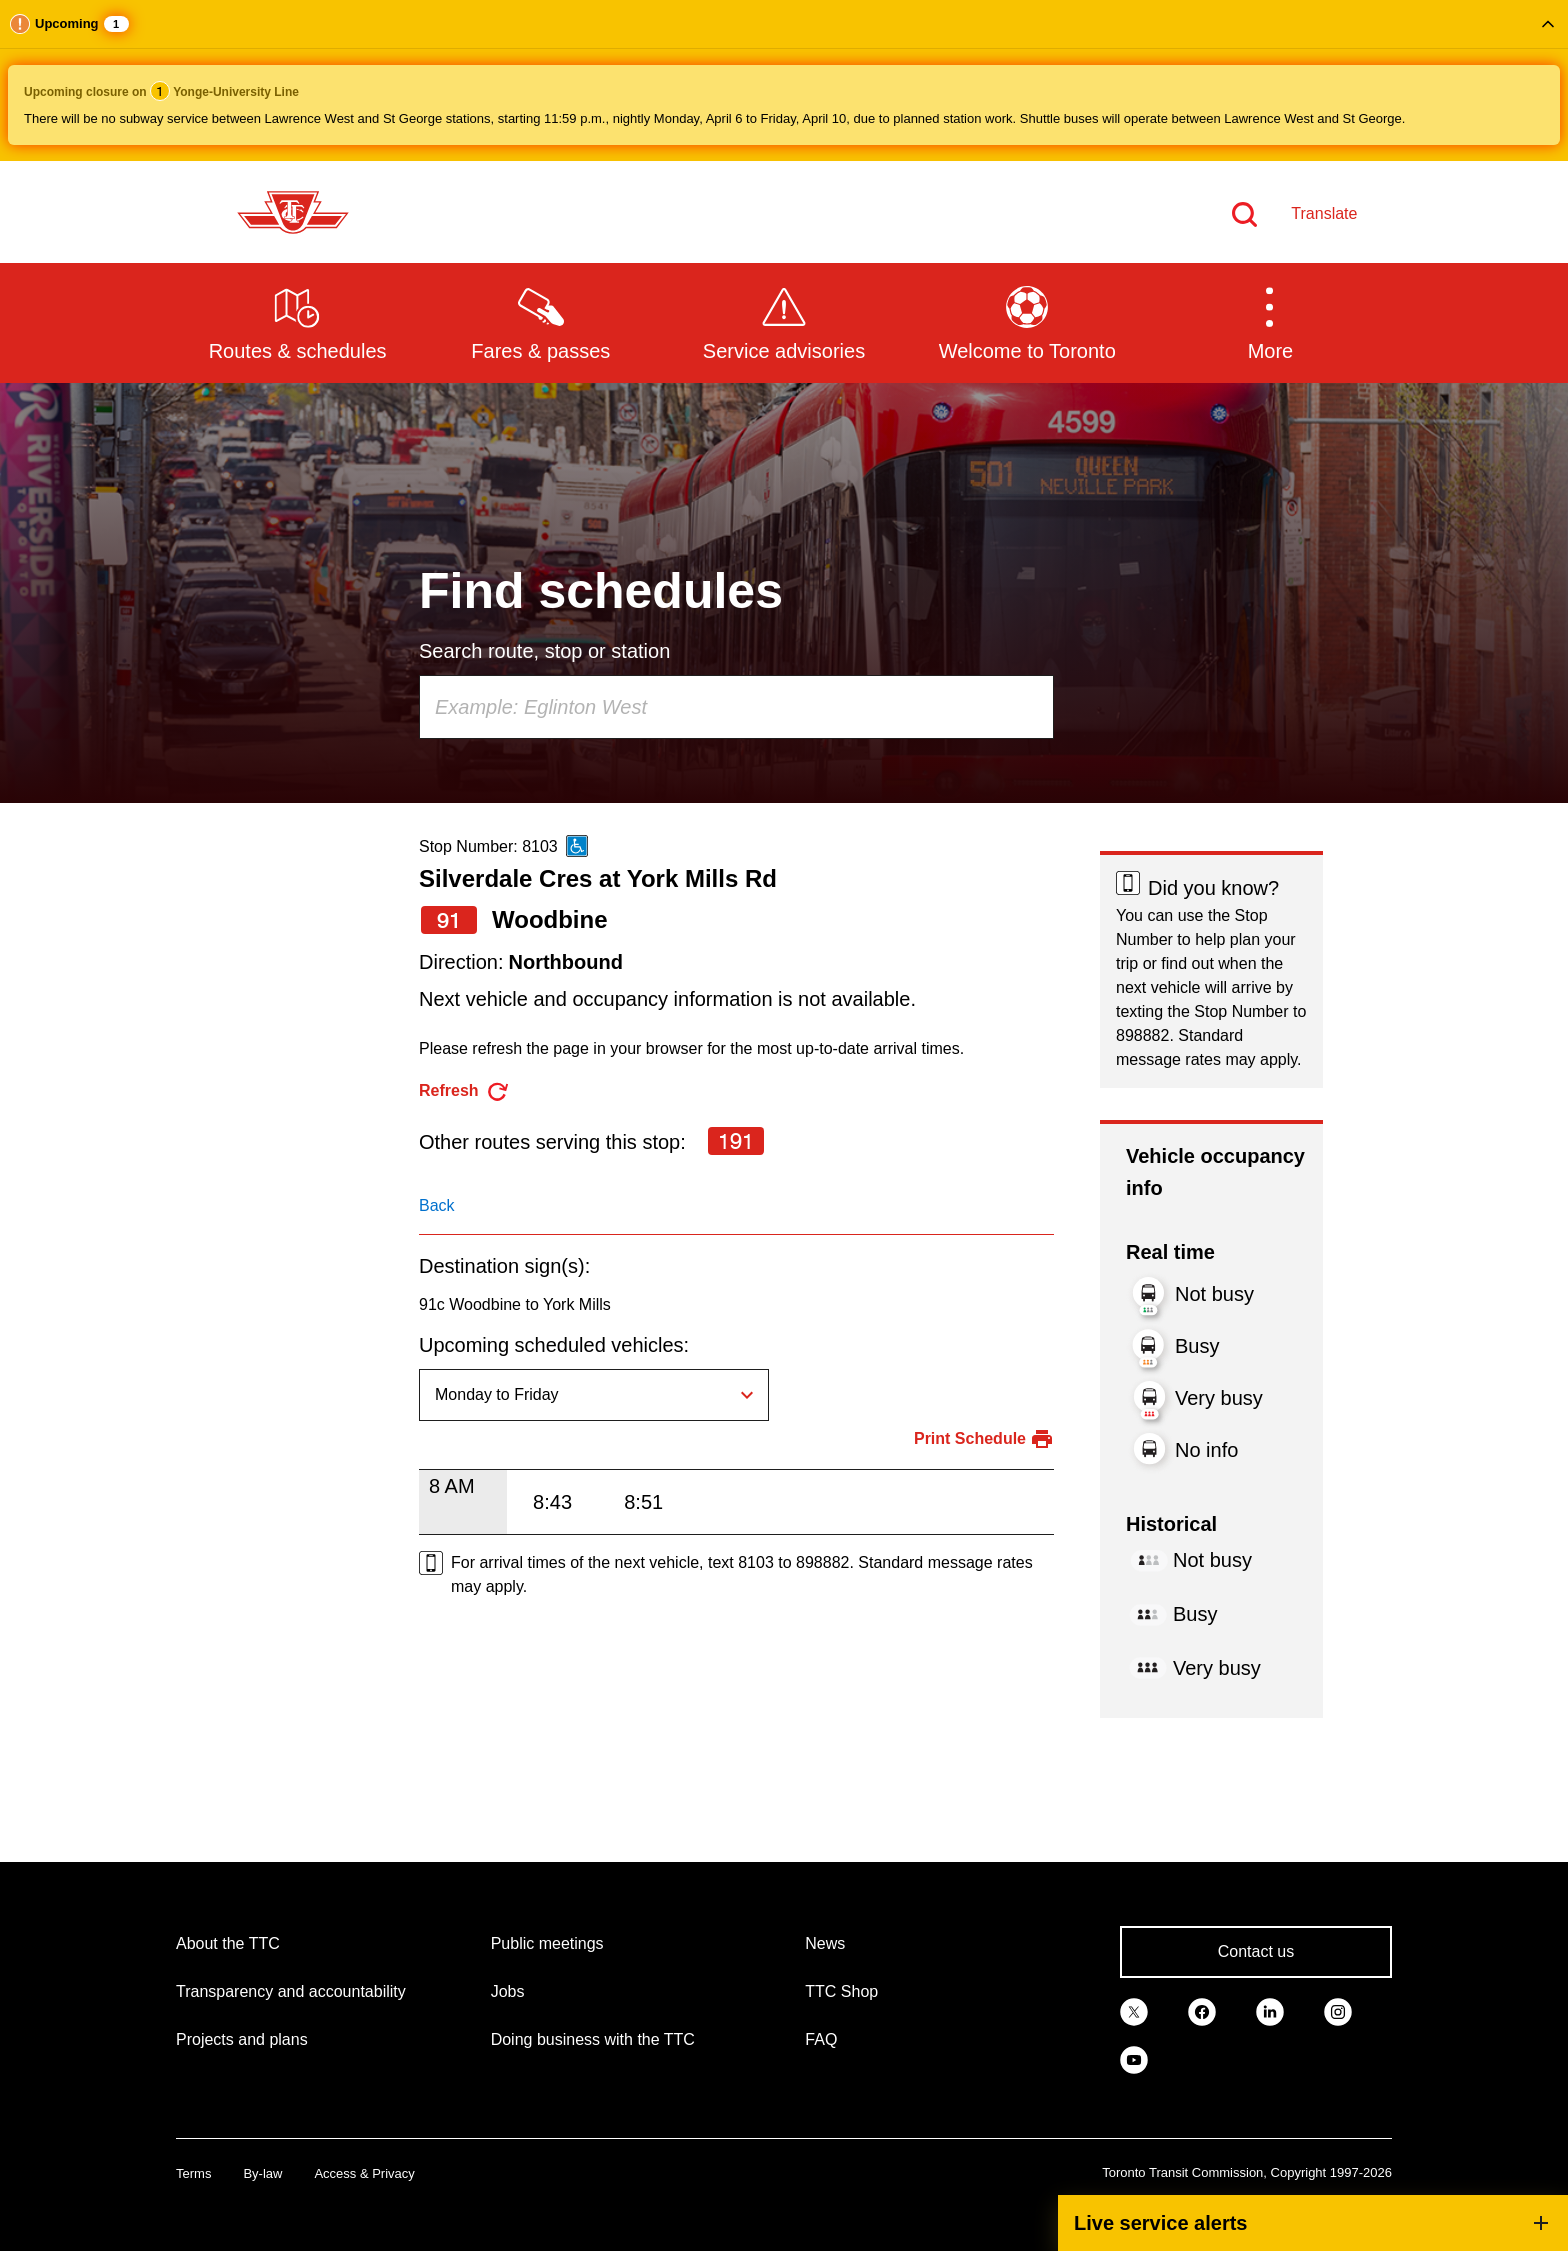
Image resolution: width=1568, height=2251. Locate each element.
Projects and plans (242, 2039)
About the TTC (228, 1943)
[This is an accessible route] (577, 846)
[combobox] (736, 707)
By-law (262, 2173)
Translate (1324, 213)
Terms (193, 2173)
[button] (784, 80)
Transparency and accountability (291, 1991)
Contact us (1256, 1951)
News (825, 1943)
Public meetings (547, 1943)
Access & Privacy (364, 2173)
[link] (1134, 2010)
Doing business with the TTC (593, 2039)
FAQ (821, 2039)
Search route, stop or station (544, 651)
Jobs (508, 1991)
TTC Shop (841, 1991)
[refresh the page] (464, 1091)
